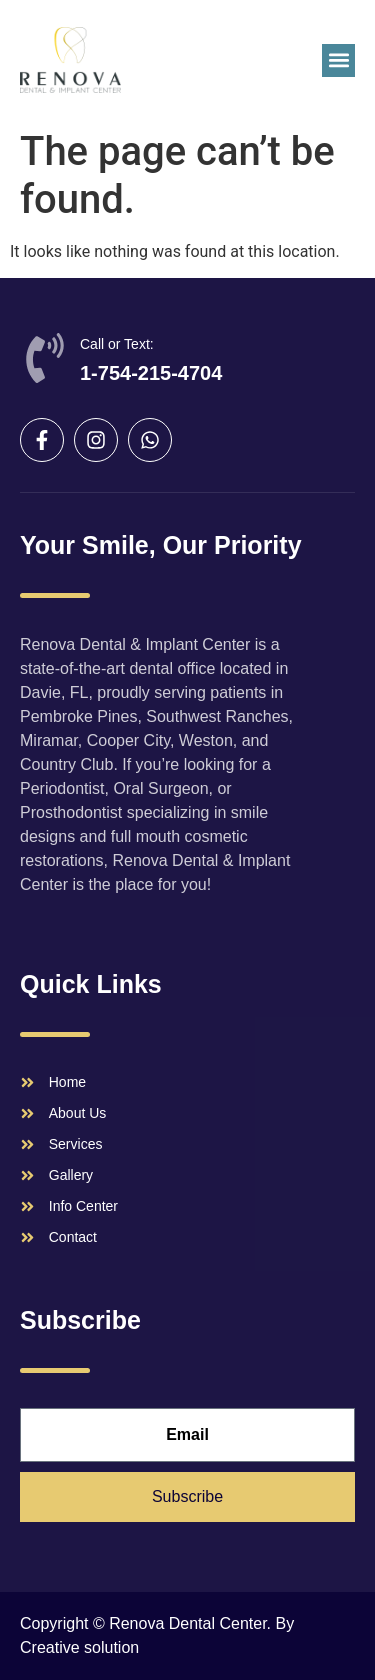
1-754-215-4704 (151, 373)
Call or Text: (117, 344)
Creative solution (79, 1647)
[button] (338, 60)
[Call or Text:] (45, 358)
